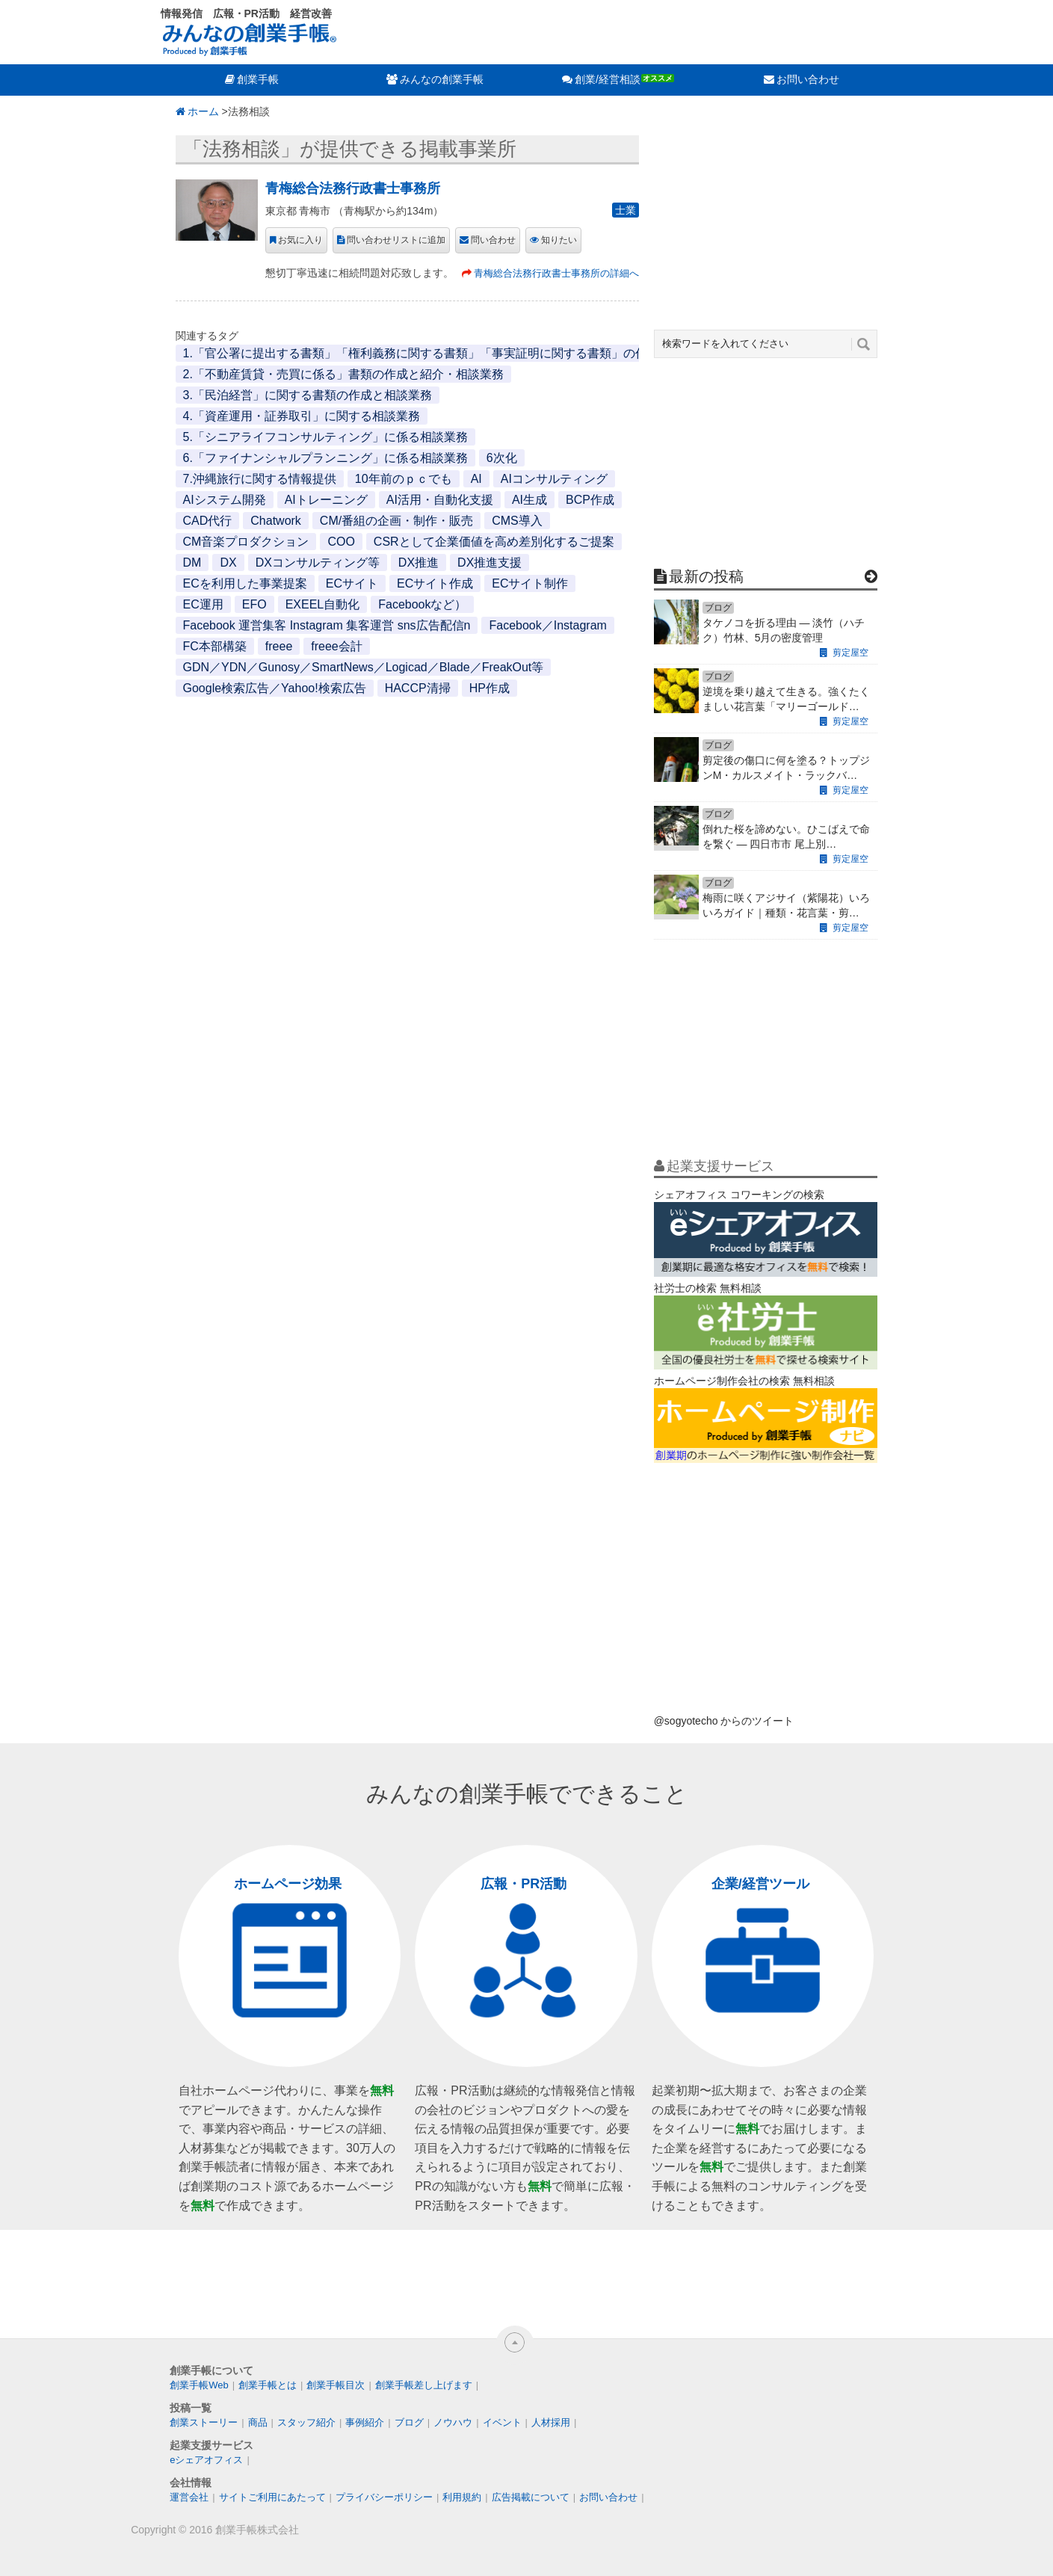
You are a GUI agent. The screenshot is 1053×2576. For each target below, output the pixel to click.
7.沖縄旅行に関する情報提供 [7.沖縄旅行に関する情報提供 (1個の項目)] (259, 478)
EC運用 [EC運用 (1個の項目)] (203, 604)
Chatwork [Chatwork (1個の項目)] (275, 520)
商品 (258, 2422)
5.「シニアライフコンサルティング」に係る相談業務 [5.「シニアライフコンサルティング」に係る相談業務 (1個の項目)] (325, 437)
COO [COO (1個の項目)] (340, 541)
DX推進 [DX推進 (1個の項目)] (418, 562)
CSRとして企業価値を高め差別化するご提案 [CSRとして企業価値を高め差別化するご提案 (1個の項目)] (494, 541)
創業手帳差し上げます (423, 2385)
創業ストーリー (204, 2422)
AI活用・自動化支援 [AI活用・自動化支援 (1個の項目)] (439, 499)
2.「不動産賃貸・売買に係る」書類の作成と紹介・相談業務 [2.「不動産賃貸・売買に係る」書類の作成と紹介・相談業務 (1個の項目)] (343, 374)
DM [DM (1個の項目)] (192, 562)
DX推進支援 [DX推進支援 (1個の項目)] (489, 562)
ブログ (409, 2422)
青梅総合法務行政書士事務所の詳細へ (556, 273)
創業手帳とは (267, 2385)
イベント (502, 2422)
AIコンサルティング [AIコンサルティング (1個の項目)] (554, 478)
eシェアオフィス (206, 2459)
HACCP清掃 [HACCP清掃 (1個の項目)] (418, 688)
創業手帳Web (199, 2385)
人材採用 (550, 2422)
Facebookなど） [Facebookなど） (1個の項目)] (422, 604)
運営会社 (189, 2497)
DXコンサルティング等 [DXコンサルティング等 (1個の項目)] (318, 562)
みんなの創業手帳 (442, 79)
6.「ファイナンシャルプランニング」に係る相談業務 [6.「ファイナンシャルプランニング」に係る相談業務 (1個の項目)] (325, 458)
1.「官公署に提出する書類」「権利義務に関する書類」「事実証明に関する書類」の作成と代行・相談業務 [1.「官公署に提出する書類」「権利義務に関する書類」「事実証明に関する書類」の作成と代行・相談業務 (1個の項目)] (469, 353)
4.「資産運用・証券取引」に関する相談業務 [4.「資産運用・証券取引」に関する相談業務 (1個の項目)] (301, 416)
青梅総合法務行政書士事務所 (352, 188)
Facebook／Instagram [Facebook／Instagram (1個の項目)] (547, 625)
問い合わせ (493, 239)
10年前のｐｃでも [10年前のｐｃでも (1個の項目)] (403, 478)
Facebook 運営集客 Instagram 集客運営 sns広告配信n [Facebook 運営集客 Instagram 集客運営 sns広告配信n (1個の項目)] (327, 625)
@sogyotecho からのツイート (724, 1721)
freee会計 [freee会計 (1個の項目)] (336, 646)
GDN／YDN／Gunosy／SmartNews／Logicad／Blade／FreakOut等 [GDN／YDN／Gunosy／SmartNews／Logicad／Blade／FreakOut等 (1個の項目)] (363, 667)
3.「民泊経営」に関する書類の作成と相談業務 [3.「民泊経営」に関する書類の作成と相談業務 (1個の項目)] (307, 395)
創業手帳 (258, 79)
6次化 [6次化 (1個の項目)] (502, 458)
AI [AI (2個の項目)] (476, 478)
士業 (625, 210)
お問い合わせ (807, 79)
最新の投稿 (706, 576)
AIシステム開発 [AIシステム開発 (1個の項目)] (224, 499)
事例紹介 (364, 2422)
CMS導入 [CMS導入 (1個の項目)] (517, 520)
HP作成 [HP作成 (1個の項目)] (489, 688)
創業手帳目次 (335, 2385)
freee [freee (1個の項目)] (278, 646)
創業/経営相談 (607, 79)
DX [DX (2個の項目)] (228, 562)
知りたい (559, 239)
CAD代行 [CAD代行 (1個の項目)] (207, 520)
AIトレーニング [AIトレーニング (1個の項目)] (326, 499)
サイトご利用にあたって (272, 2497)
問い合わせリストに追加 (396, 239)
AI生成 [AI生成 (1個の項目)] (529, 499)
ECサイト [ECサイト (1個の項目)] (352, 583)
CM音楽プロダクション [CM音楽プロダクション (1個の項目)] (246, 541)
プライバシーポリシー (384, 2497)
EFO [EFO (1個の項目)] (254, 604)
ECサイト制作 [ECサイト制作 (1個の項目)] (530, 583)
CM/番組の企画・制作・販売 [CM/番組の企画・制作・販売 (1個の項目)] (396, 520)
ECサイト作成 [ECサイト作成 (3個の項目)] (435, 583)
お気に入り (300, 239)
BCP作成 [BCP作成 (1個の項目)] (590, 499)
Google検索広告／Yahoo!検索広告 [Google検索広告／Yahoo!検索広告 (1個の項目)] (274, 688)
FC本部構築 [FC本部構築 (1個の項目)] (215, 646)
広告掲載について (530, 2497)
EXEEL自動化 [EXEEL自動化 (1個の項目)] (322, 604)
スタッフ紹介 (306, 2422)
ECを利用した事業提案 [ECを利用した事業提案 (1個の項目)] (245, 583)
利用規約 (461, 2497)
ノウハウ (452, 2422)
